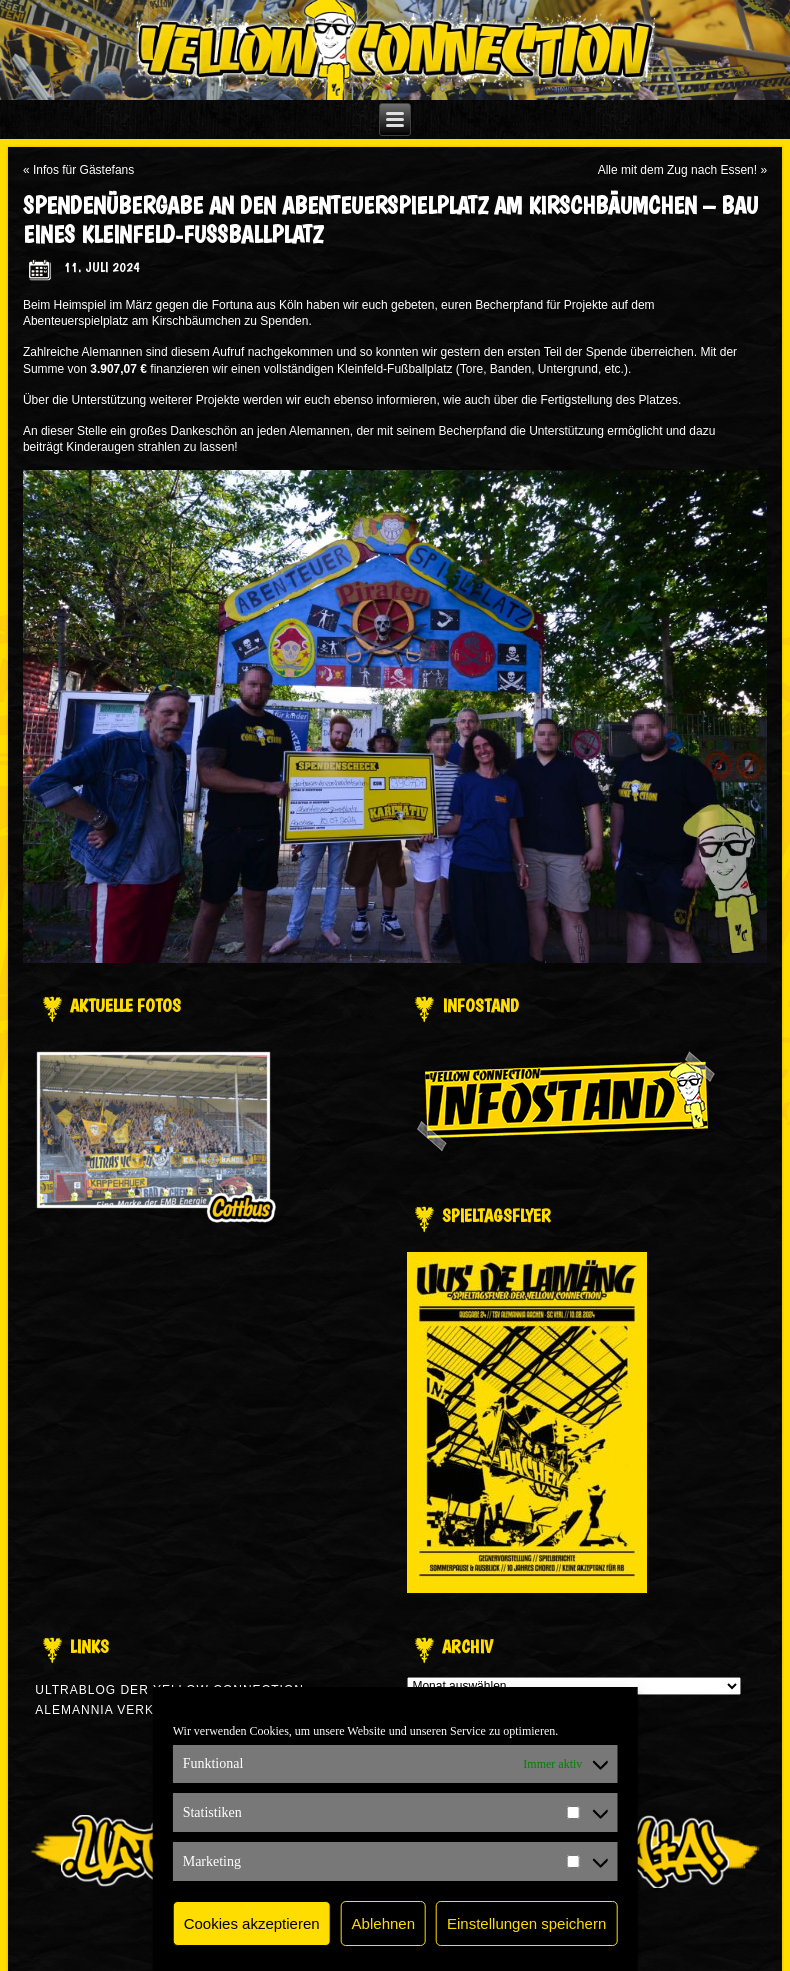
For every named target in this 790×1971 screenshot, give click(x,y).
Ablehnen (383, 1923)
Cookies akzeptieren (252, 1923)
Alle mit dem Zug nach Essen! (677, 170)
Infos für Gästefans (83, 170)
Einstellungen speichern (526, 1923)
